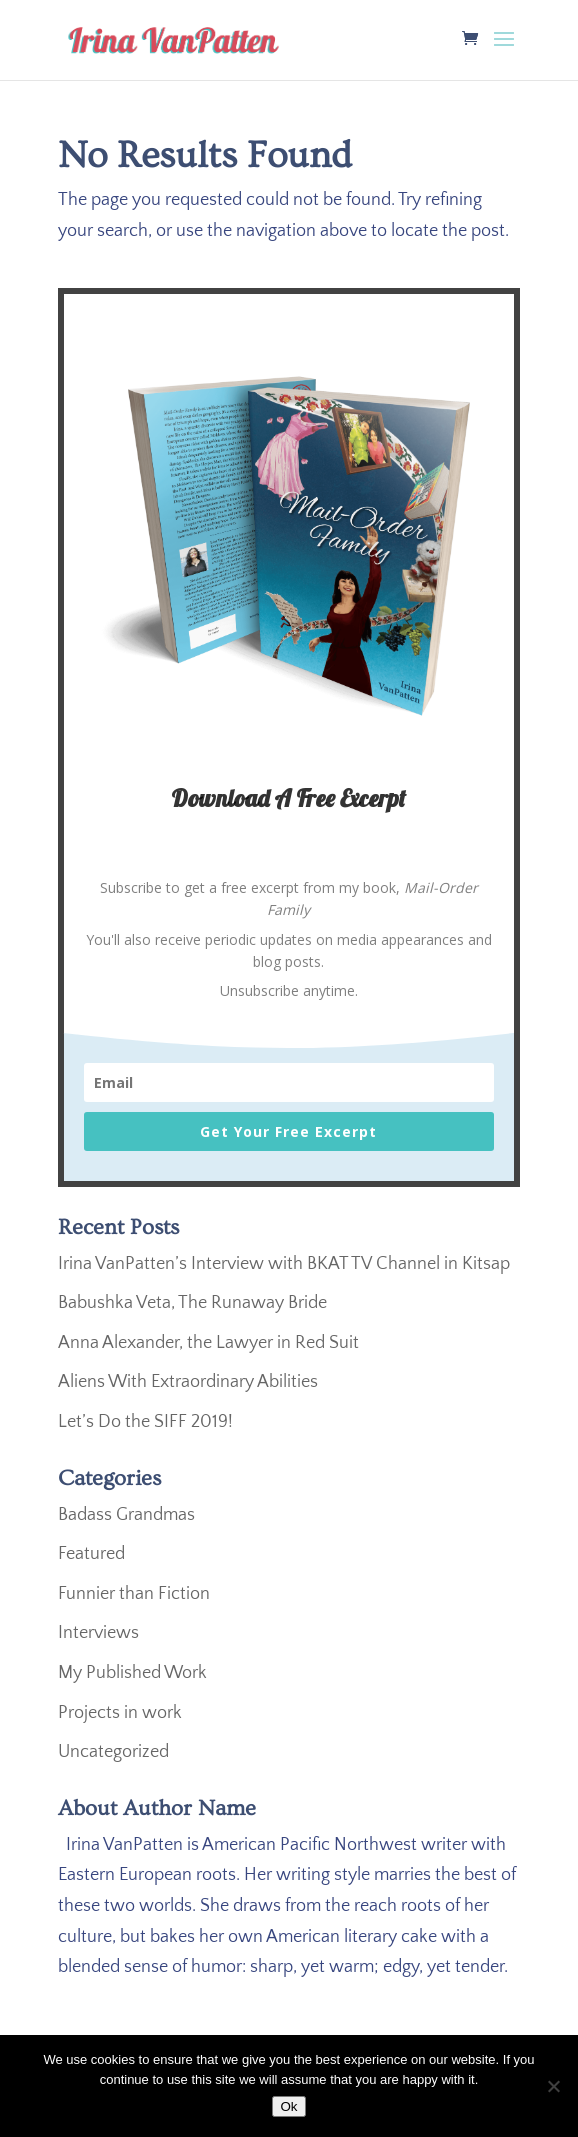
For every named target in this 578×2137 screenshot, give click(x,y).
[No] (553, 2086)
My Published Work (132, 1673)
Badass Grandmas (126, 1515)
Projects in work (120, 1713)
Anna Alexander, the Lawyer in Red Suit (208, 1343)
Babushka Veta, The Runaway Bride (192, 1303)
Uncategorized (113, 1752)
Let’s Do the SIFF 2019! (145, 1422)
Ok (288, 2106)
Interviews (98, 1633)
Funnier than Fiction (134, 1594)
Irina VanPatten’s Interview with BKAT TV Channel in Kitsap (284, 1264)
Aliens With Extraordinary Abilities (188, 1382)
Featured (91, 1554)
